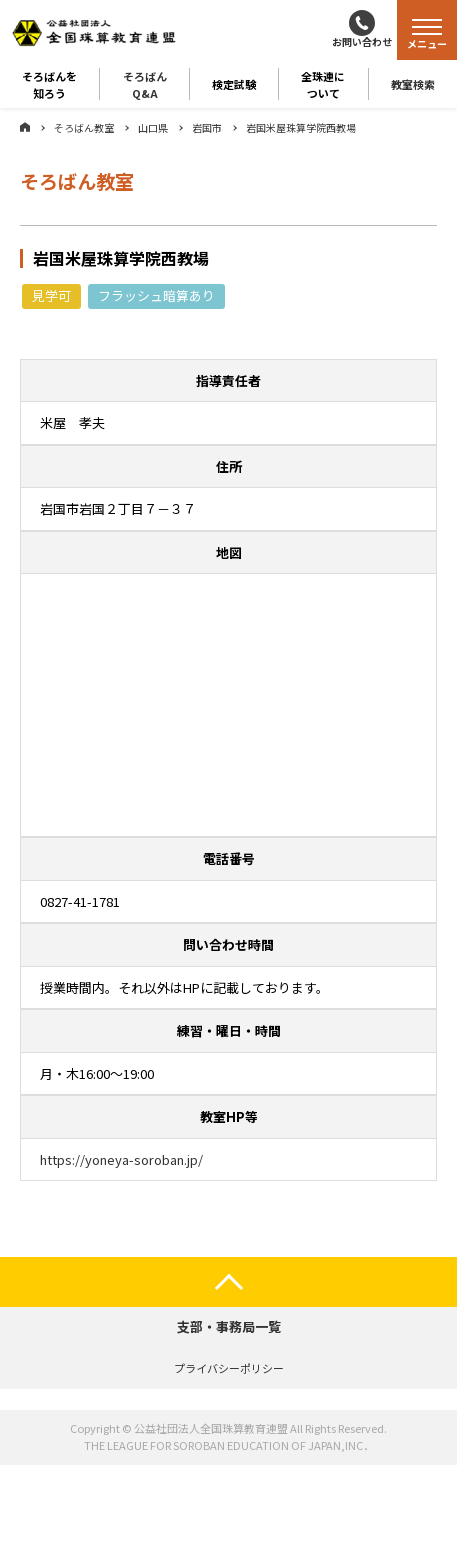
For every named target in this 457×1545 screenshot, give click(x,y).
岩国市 (207, 127)
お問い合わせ (362, 41)
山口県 (153, 127)
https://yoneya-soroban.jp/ (121, 1159)
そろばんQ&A (145, 84)
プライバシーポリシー (229, 1368)
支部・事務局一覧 (229, 1326)
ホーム (25, 127)
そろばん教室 (84, 127)
